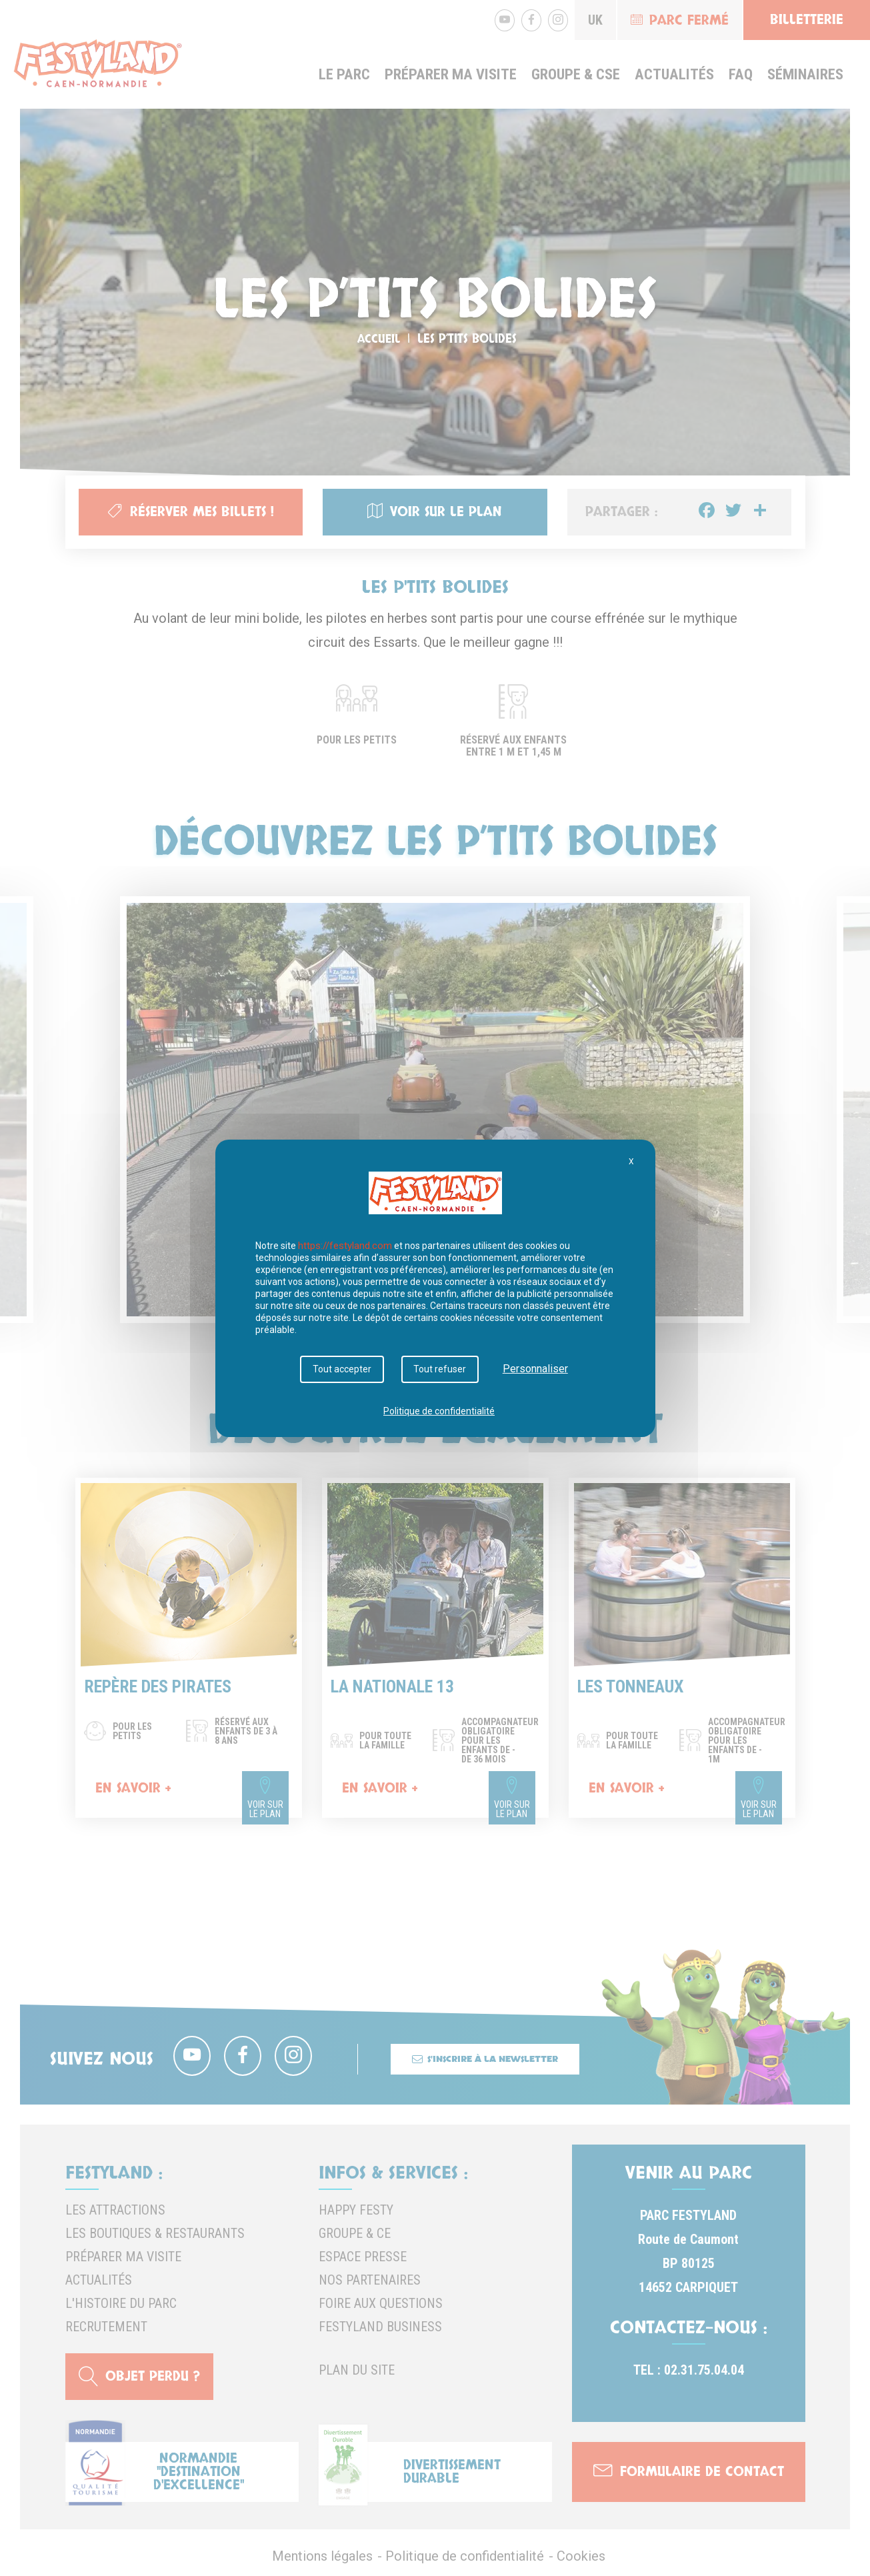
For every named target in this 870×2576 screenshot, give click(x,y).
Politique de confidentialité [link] (439, 1408)
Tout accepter (345, 1369)
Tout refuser (437, 1369)
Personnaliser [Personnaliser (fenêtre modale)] (529, 1369)
